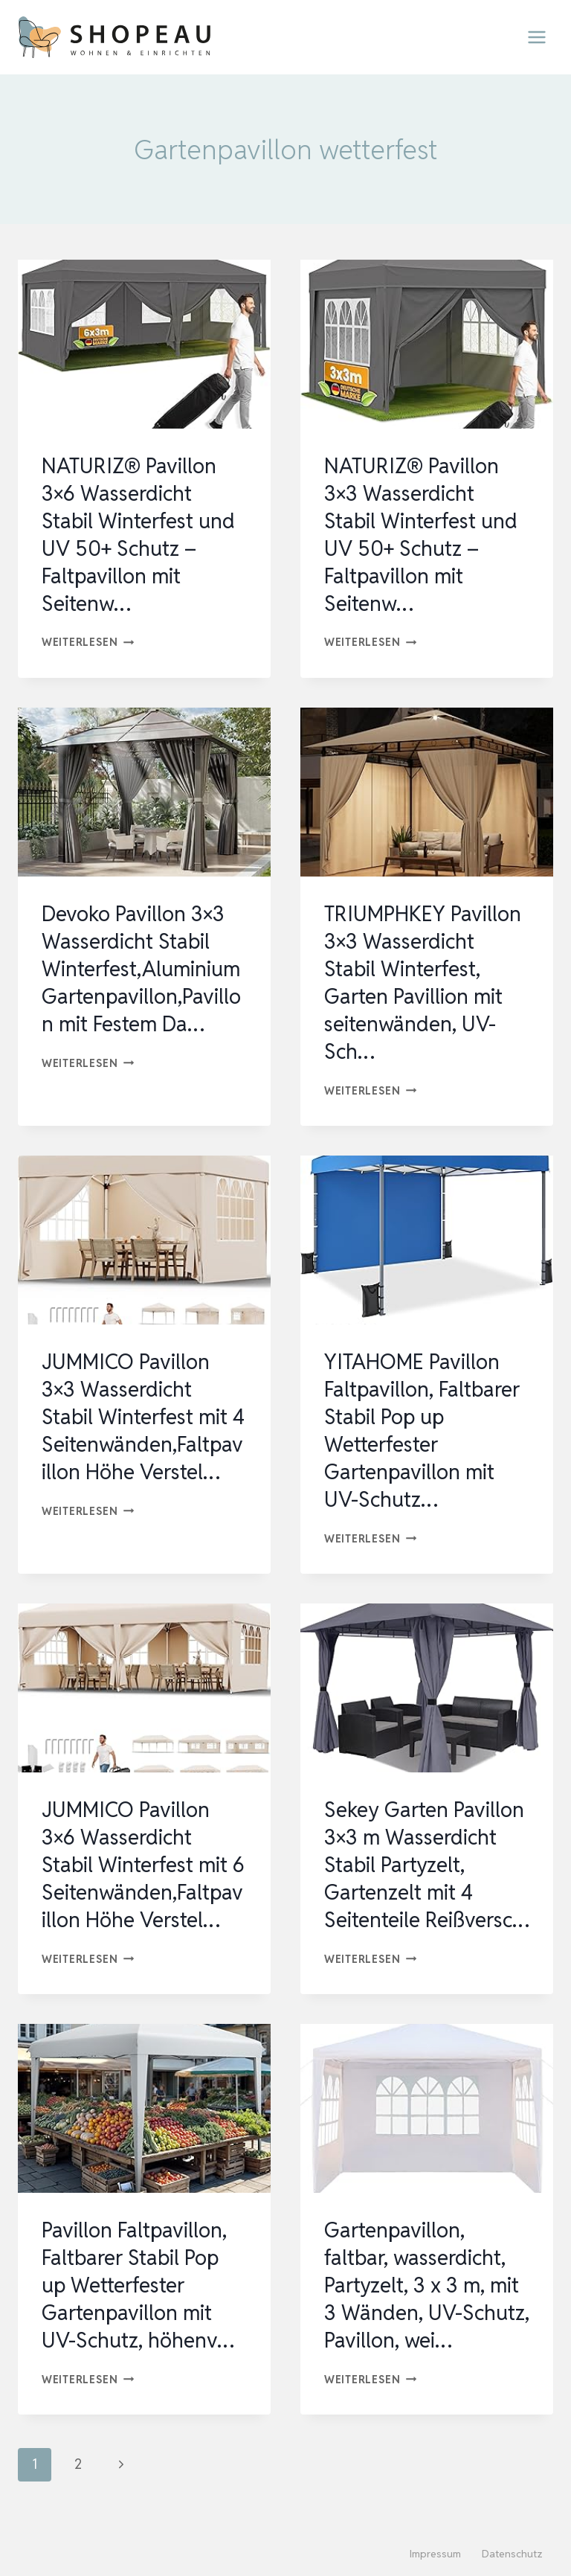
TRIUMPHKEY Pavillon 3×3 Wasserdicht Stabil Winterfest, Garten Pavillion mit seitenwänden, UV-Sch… (424, 978)
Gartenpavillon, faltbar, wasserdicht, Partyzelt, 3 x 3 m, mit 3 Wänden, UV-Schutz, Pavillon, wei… (425, 2301)
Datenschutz (512, 2553)
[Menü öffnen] (536, 36)
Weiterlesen (88, 639)
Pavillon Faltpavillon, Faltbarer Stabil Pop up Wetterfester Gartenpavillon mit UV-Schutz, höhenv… (138, 2301)
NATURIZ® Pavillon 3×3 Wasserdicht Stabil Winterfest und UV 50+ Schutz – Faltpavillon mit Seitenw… (421, 533)
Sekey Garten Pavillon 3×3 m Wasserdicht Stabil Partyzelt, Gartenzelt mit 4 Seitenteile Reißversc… (425, 1870)
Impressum (435, 2553)
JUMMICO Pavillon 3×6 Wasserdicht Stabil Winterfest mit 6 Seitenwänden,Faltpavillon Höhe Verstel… (143, 1856)
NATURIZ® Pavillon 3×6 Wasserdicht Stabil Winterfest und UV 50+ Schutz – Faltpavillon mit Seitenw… (139, 533)
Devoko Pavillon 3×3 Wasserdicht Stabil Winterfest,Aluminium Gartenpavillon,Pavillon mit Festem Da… (142, 965)
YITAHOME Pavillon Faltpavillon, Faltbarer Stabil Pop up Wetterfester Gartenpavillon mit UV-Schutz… (423, 1424)
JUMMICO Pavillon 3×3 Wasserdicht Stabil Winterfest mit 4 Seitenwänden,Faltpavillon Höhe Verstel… (143, 1410)
